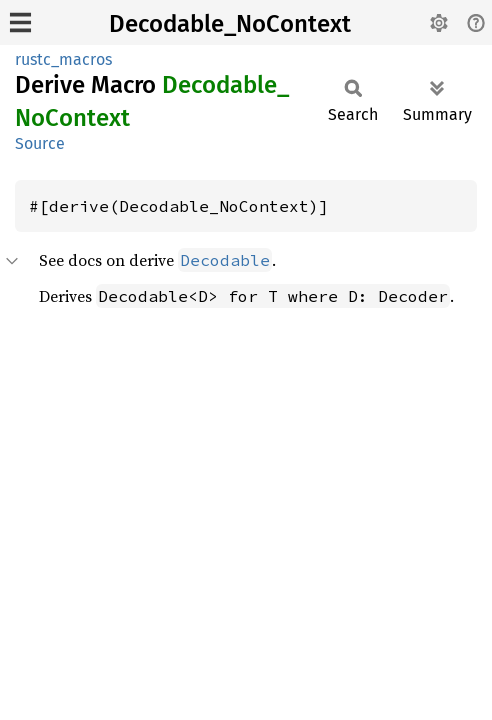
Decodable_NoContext (230, 24)
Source (40, 143)
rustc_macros (63, 59)
